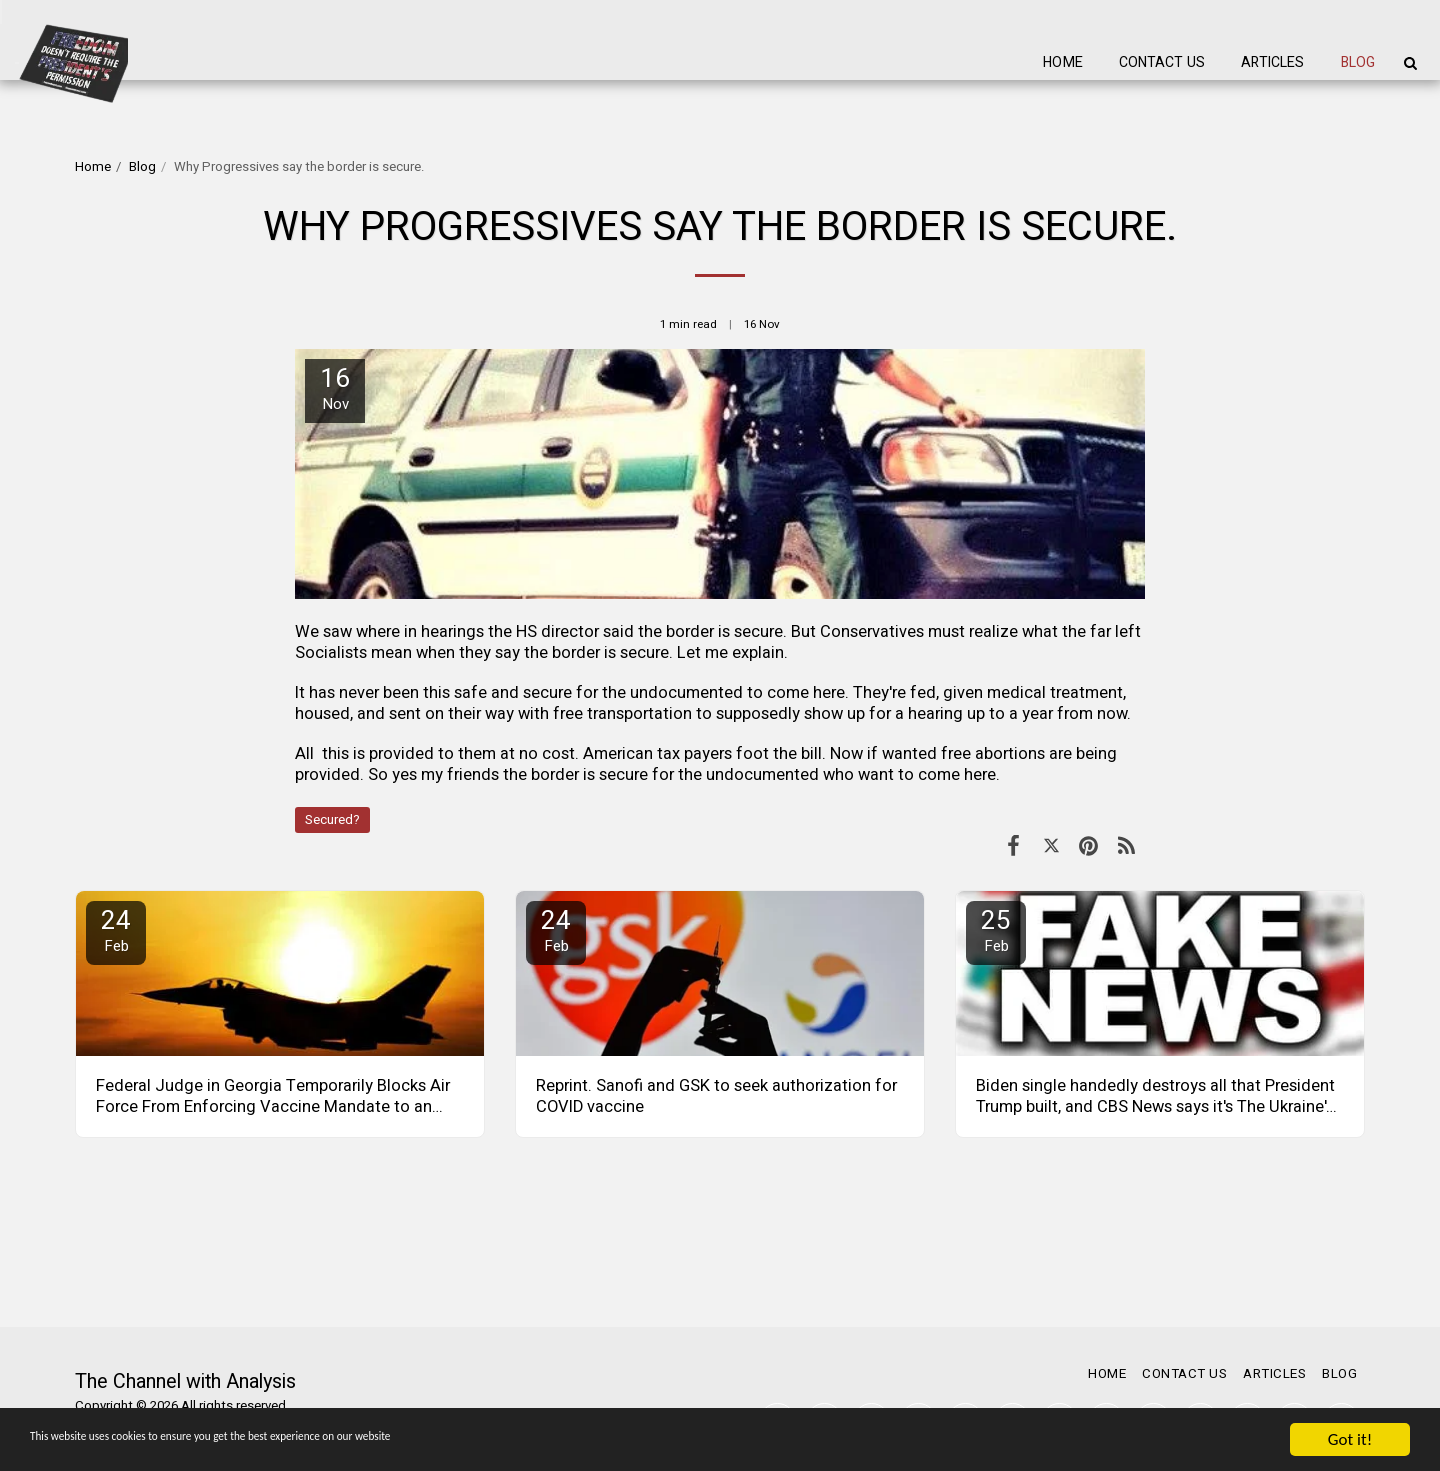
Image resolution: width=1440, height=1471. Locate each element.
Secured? (332, 820)
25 (996, 929)
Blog (142, 167)
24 (116, 929)
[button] (1410, 63)
